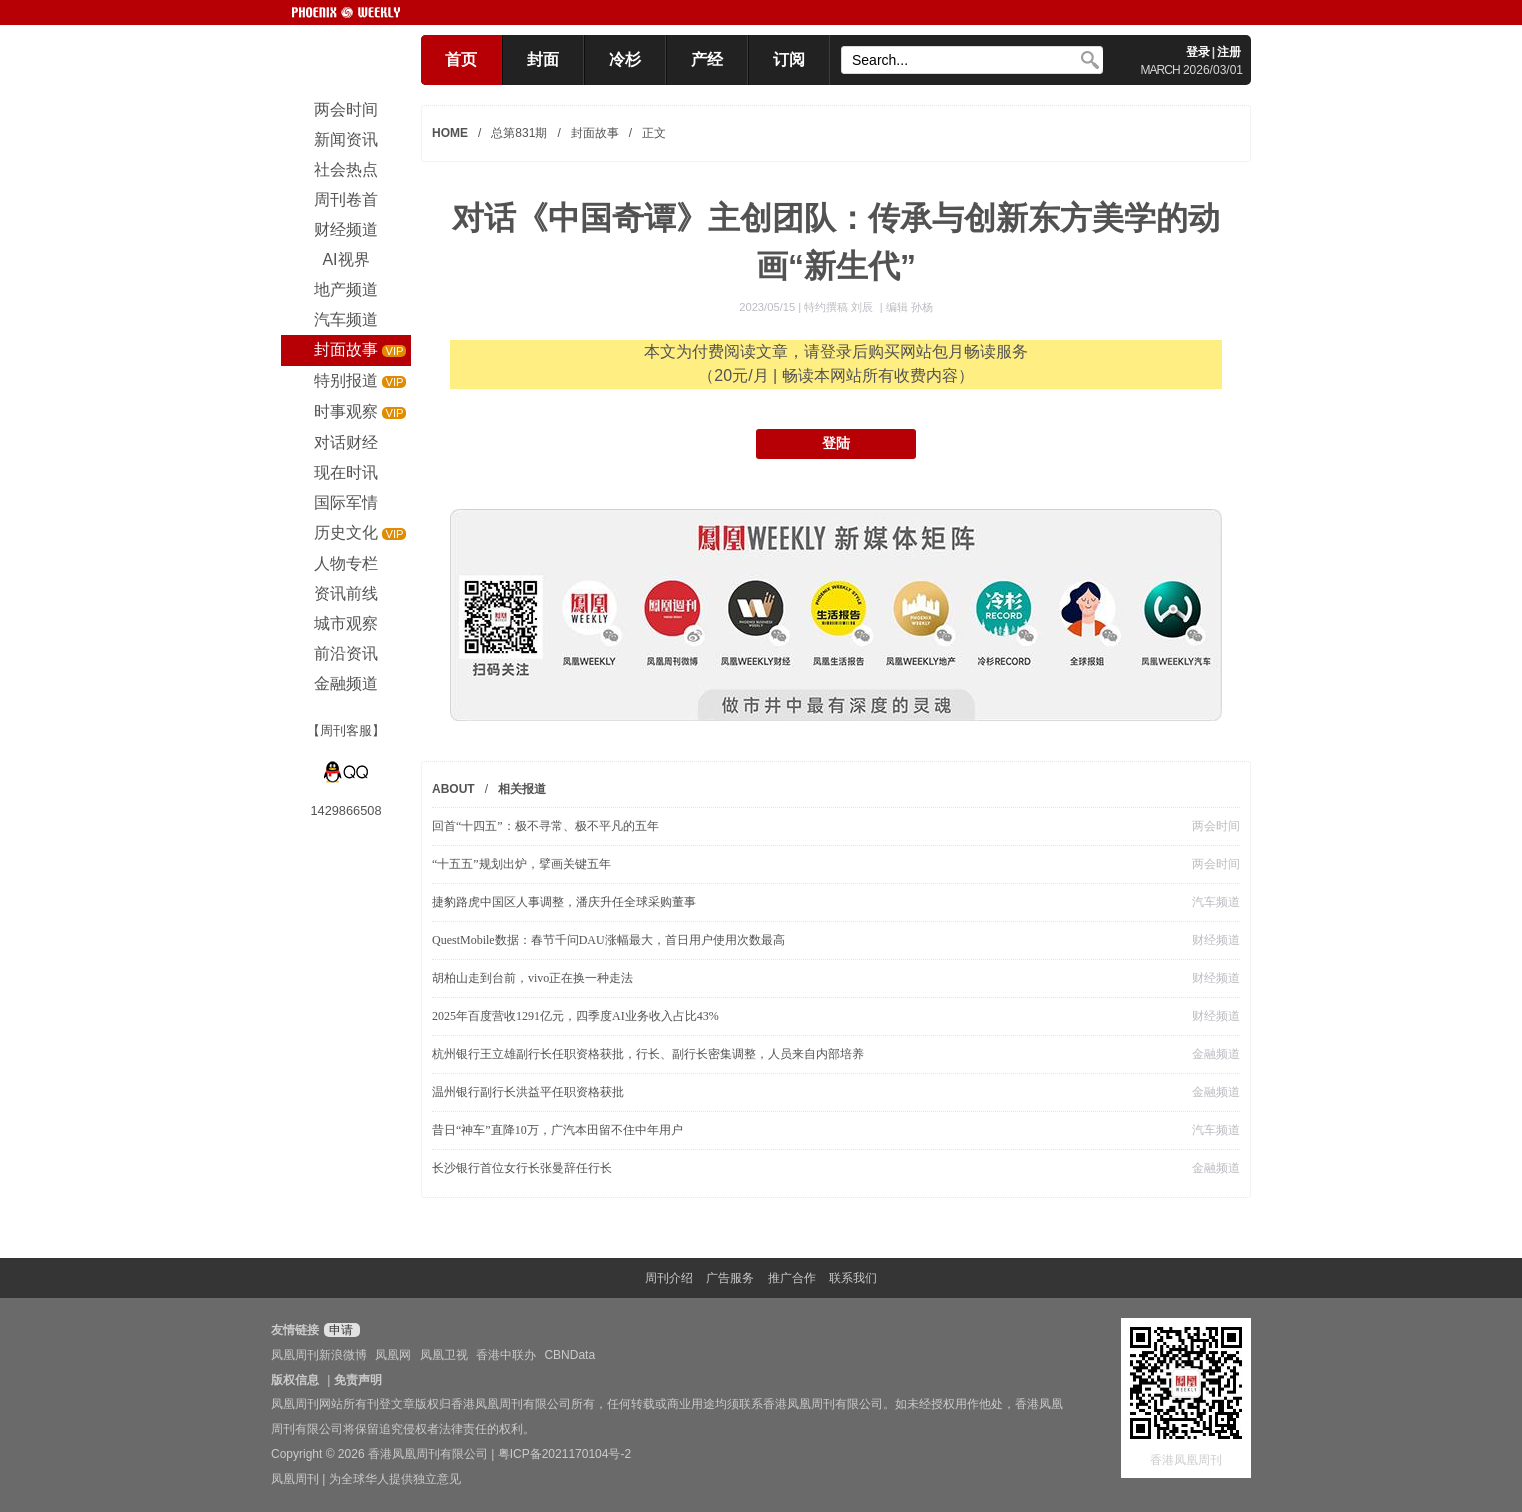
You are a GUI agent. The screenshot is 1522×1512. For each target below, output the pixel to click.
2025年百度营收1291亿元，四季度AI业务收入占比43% (575, 1016)
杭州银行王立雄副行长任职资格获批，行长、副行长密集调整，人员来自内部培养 (648, 1054)
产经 (707, 59)
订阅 (789, 59)
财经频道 (1216, 940)
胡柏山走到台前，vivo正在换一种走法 (532, 978)
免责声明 (358, 1380)
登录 (1198, 52)
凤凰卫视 (444, 1355)
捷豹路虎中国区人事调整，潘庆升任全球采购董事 (564, 902)
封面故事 (595, 133)
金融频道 (1216, 1054)
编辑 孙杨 (909, 307)
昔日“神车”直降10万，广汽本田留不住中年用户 (557, 1130)
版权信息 (295, 1380)
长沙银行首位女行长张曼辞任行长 (522, 1168)
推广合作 (792, 1278)
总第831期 (519, 133)
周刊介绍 (669, 1278)
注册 (1229, 52)
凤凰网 (393, 1355)
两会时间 (1216, 826)
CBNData (569, 1355)
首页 (461, 59)
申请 (339, 1330)
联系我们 (853, 1278)
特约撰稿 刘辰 (840, 307)
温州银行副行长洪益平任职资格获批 (528, 1092)
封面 (543, 59)
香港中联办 (506, 1355)
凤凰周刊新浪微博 (319, 1355)
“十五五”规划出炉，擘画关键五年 (521, 864)
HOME (450, 133)
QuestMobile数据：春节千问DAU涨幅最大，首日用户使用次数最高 (608, 940)
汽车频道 (1216, 902)
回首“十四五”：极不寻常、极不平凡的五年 (545, 826)
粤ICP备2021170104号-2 (564, 1454)
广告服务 (730, 1278)
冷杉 (625, 59)
